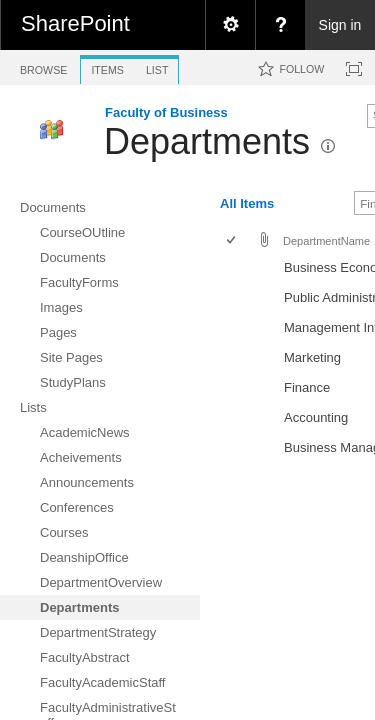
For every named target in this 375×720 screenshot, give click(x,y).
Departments (207, 141)
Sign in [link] (340, 25)
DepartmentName (326, 241)
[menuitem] (230, 25)
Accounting (316, 417)
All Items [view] (247, 203)
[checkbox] (232, 241)
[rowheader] (236, 270)
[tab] (43, 66)
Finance (307, 387)
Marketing (312, 357)
